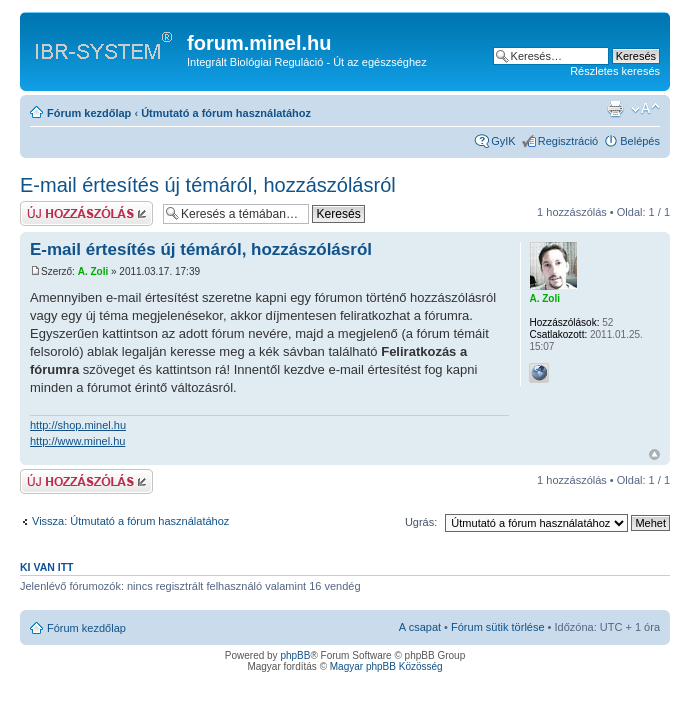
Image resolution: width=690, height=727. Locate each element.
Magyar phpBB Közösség (386, 666)
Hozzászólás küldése (86, 213)
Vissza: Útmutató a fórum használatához (130, 521)
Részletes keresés (615, 71)
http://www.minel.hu (77, 441)
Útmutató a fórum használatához (226, 113)
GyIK (503, 141)
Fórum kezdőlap (89, 113)
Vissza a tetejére (654, 454)
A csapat (420, 627)
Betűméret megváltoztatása (645, 109)
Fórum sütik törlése (498, 627)
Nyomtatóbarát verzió (615, 109)
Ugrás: (421, 522)
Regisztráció (568, 141)
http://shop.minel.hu (78, 425)
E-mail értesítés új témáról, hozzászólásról (208, 185)
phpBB (295, 655)
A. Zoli (93, 271)
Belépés (640, 141)
